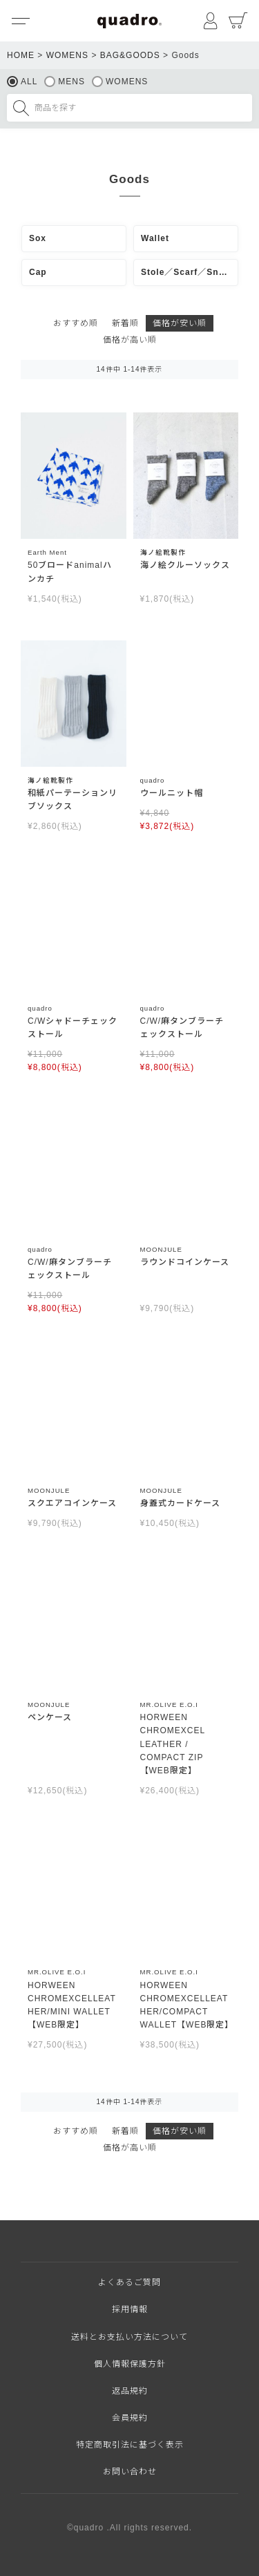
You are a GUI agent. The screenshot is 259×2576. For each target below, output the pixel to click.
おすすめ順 (75, 323)
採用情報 (130, 2309)
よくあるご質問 (129, 2282)
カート (238, 21)
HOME (21, 55)
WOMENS (67, 55)
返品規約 (130, 2391)
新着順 (125, 323)
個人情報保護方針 (130, 2364)
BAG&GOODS (130, 55)
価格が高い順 (130, 340)
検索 (21, 108)
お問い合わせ (130, 2472)
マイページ (210, 21)
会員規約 (130, 2418)
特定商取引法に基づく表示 (130, 2445)
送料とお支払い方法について (129, 2337)
